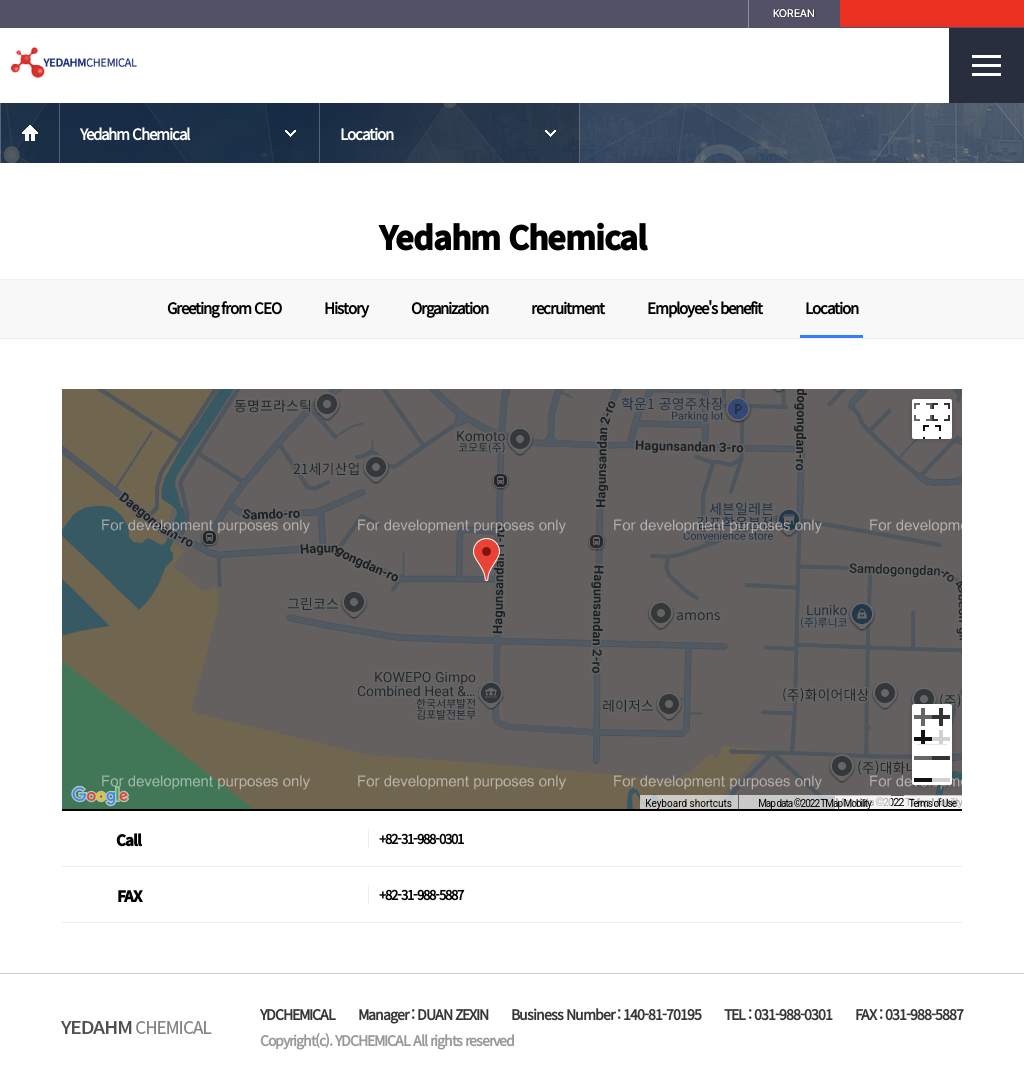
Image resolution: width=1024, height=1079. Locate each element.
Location (450, 133)
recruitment (567, 307)
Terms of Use (932, 803)
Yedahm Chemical (190, 133)
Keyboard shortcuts (688, 803)
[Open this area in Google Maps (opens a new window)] (100, 796)
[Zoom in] (932, 724)
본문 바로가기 (0, 0)
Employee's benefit (704, 307)
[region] (512, 599)
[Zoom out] (932, 765)
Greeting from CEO (224, 307)
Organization (449, 307)
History (346, 307)
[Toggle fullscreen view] (932, 419)
